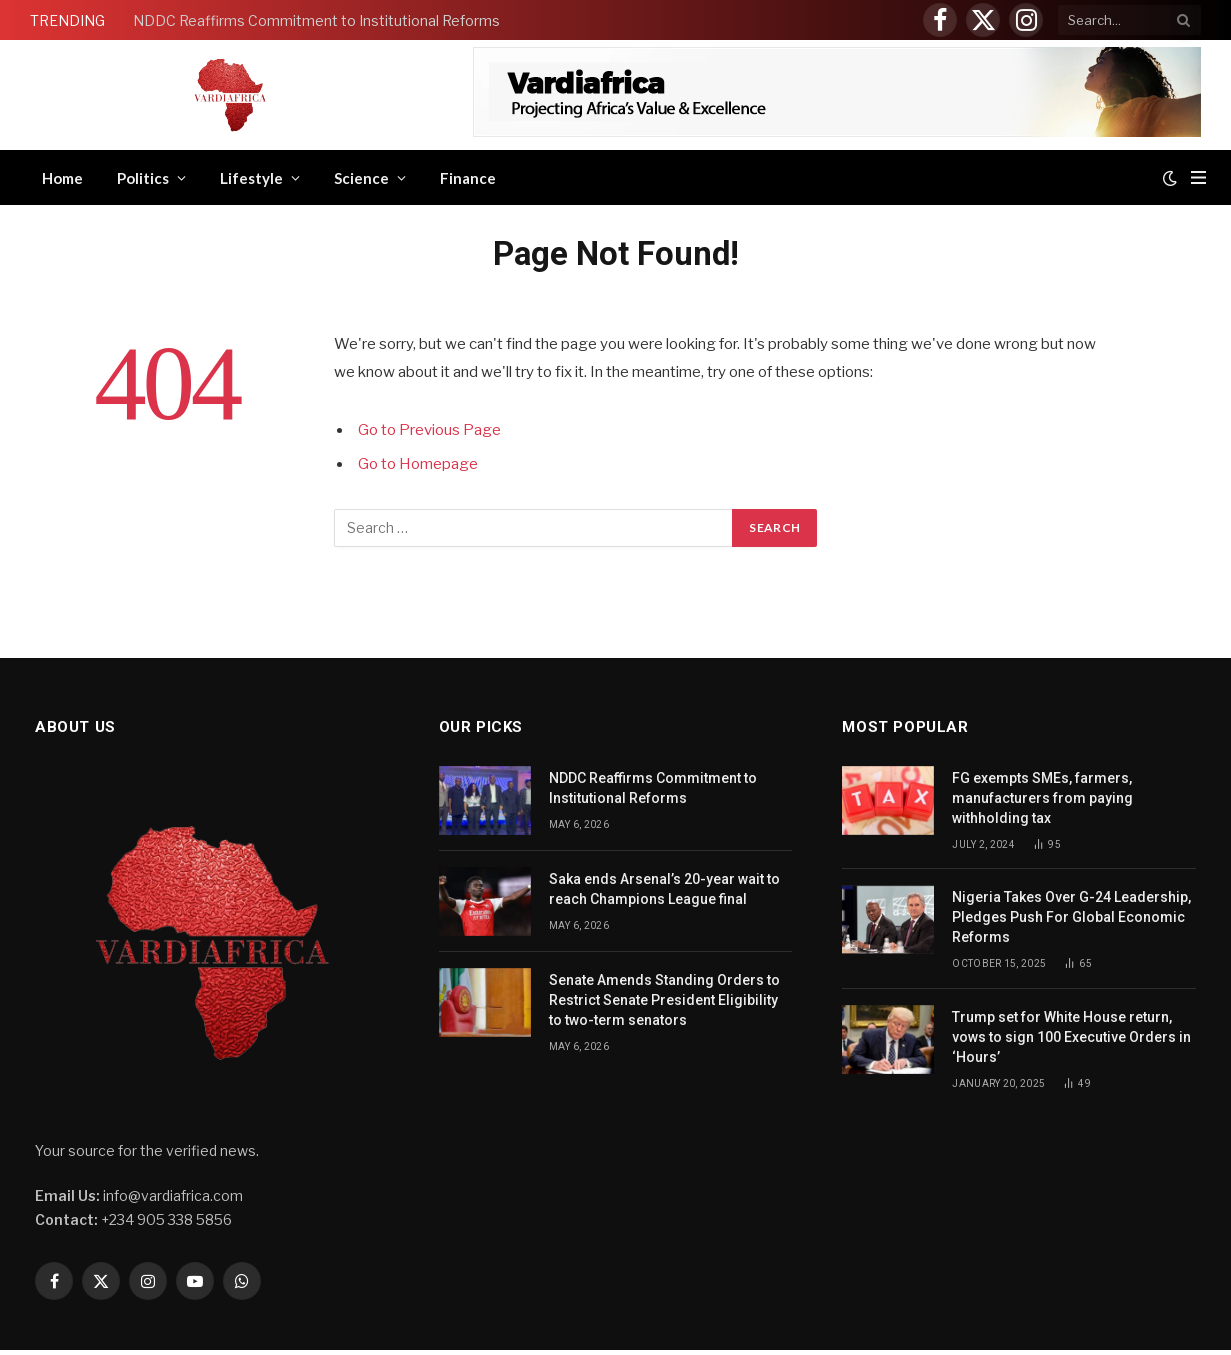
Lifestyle (251, 178)
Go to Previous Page (429, 430)
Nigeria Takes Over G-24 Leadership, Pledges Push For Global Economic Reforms (1071, 917)
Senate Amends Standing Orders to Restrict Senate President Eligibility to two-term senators (664, 1000)
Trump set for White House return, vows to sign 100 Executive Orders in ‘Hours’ (1071, 1037)
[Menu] (1198, 177)
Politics (143, 178)
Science (361, 178)
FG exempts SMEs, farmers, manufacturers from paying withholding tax (1042, 798)
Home (62, 178)
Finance (468, 178)
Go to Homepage (418, 464)
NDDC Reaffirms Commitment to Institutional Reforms (316, 20)
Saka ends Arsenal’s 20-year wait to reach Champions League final (664, 889)
